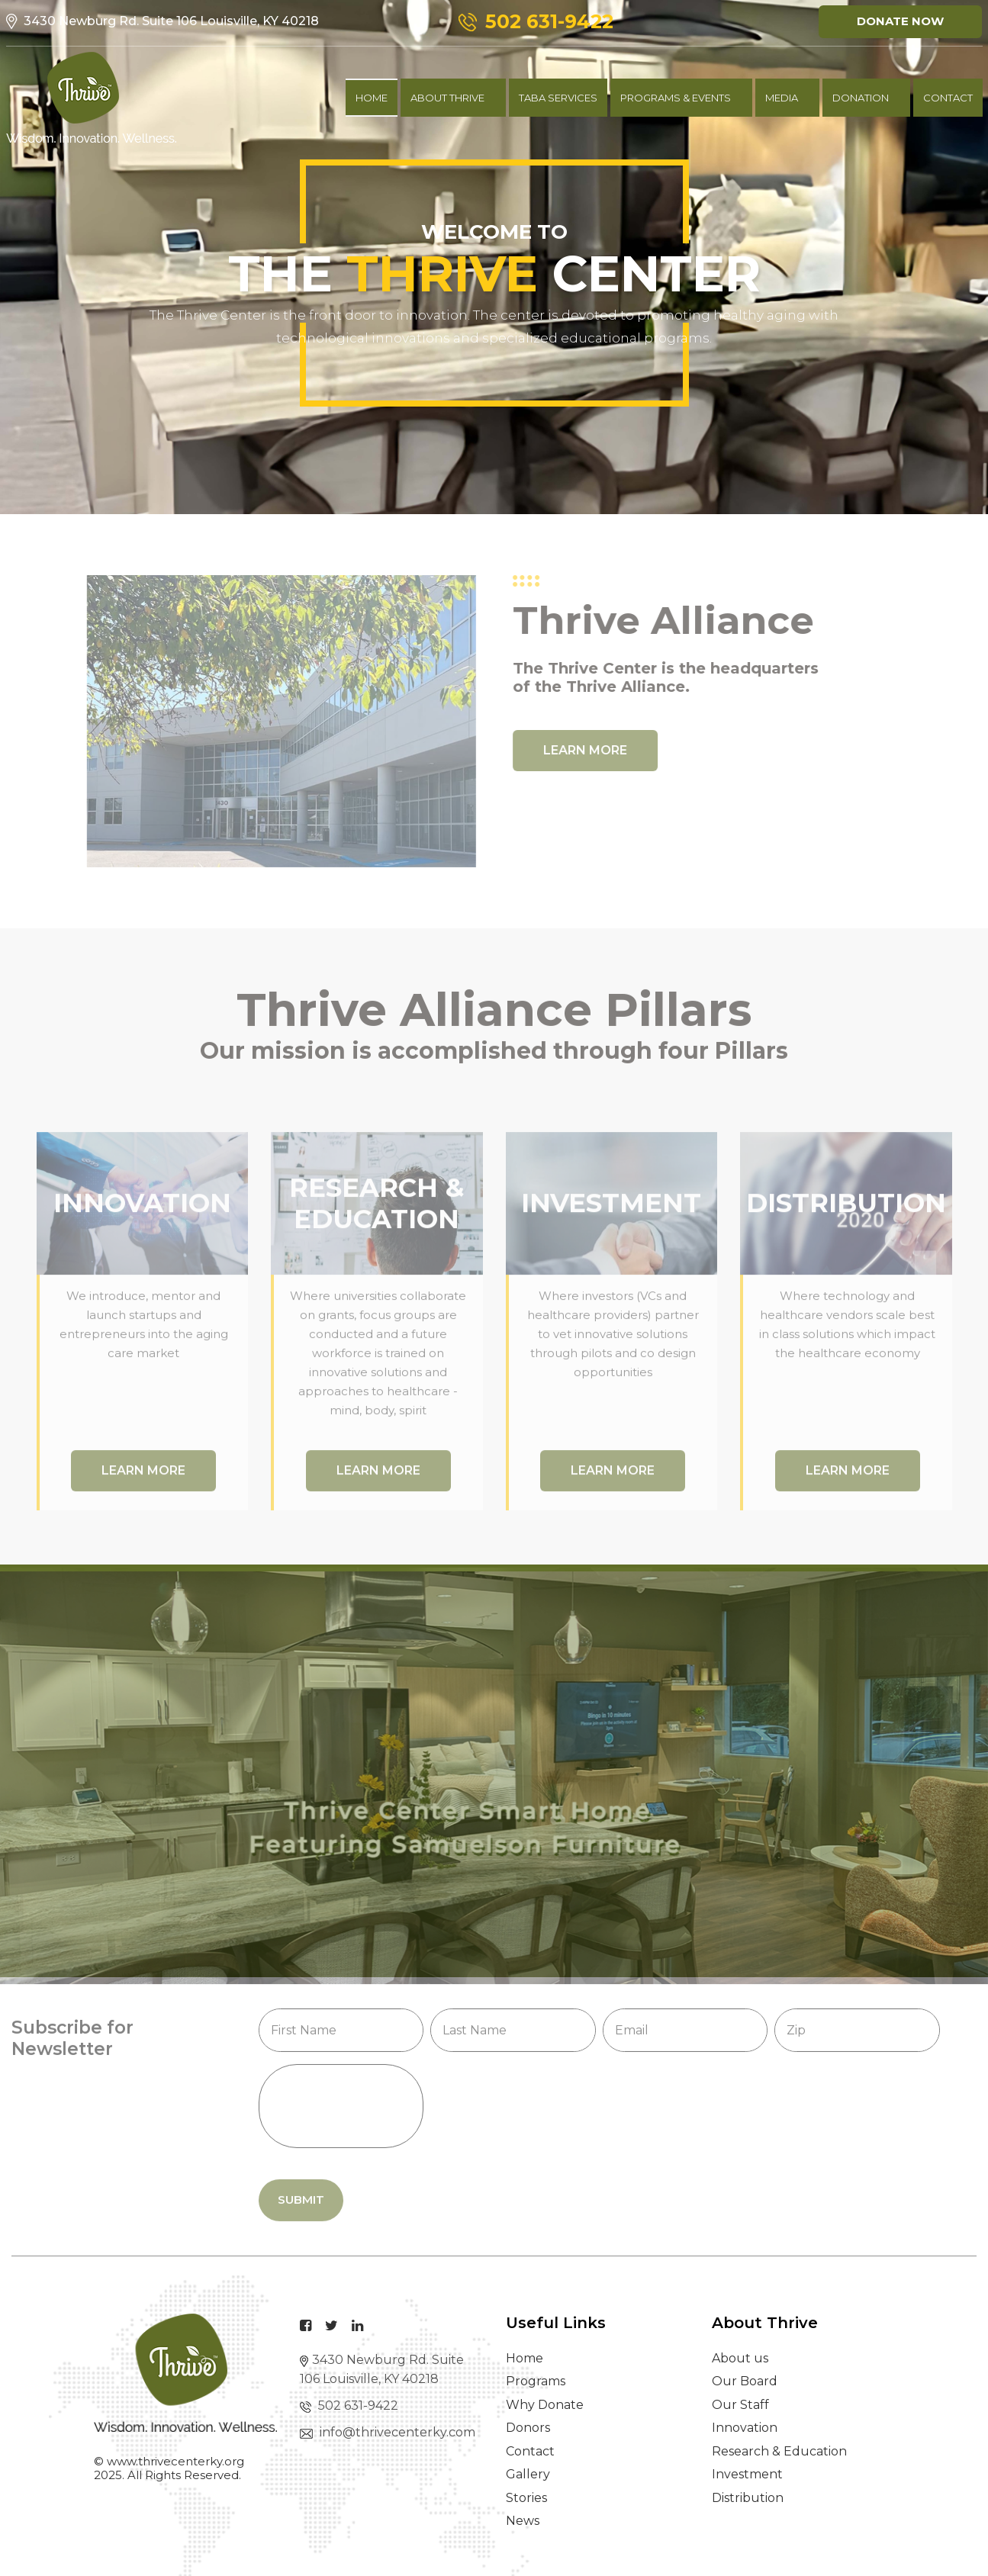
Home (372, 98)
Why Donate (545, 2405)
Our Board (744, 2381)
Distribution (748, 2498)
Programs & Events (675, 98)
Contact (530, 2451)
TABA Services (558, 98)
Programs (535, 2381)
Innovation (744, 2427)
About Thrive (447, 98)
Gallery (528, 2474)
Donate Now (900, 21)
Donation (860, 98)
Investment (747, 2474)
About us (740, 2358)
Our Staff (740, 2405)
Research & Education (779, 2451)
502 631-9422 (349, 2405)
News (522, 2520)
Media (781, 98)
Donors (528, 2427)
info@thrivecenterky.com (387, 2432)
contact (948, 98)
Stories (526, 2498)
